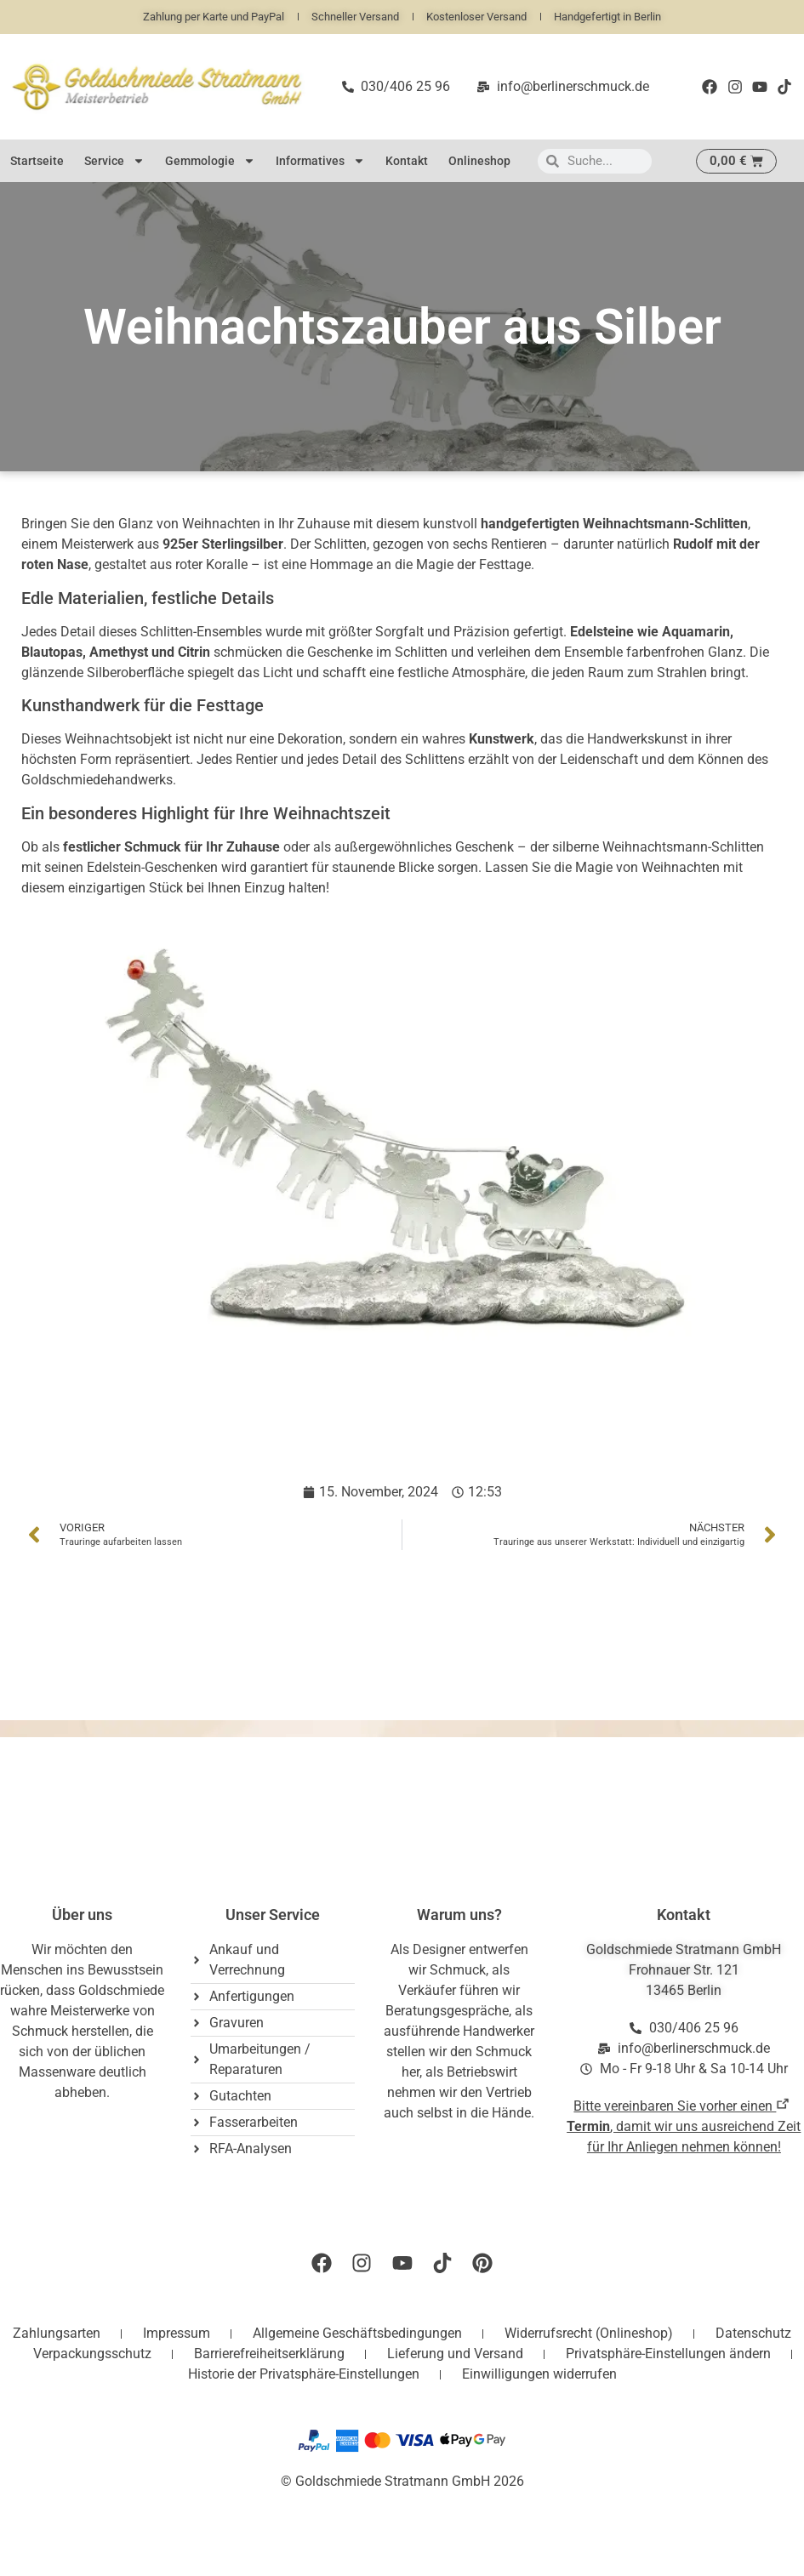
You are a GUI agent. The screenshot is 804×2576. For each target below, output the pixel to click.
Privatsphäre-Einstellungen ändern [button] (668, 2353)
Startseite (37, 161)
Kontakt (406, 161)
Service (114, 160)
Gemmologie (210, 160)
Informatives (320, 160)
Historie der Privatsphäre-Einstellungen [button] (303, 2374)
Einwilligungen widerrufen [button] (539, 2374)
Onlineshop (479, 161)
